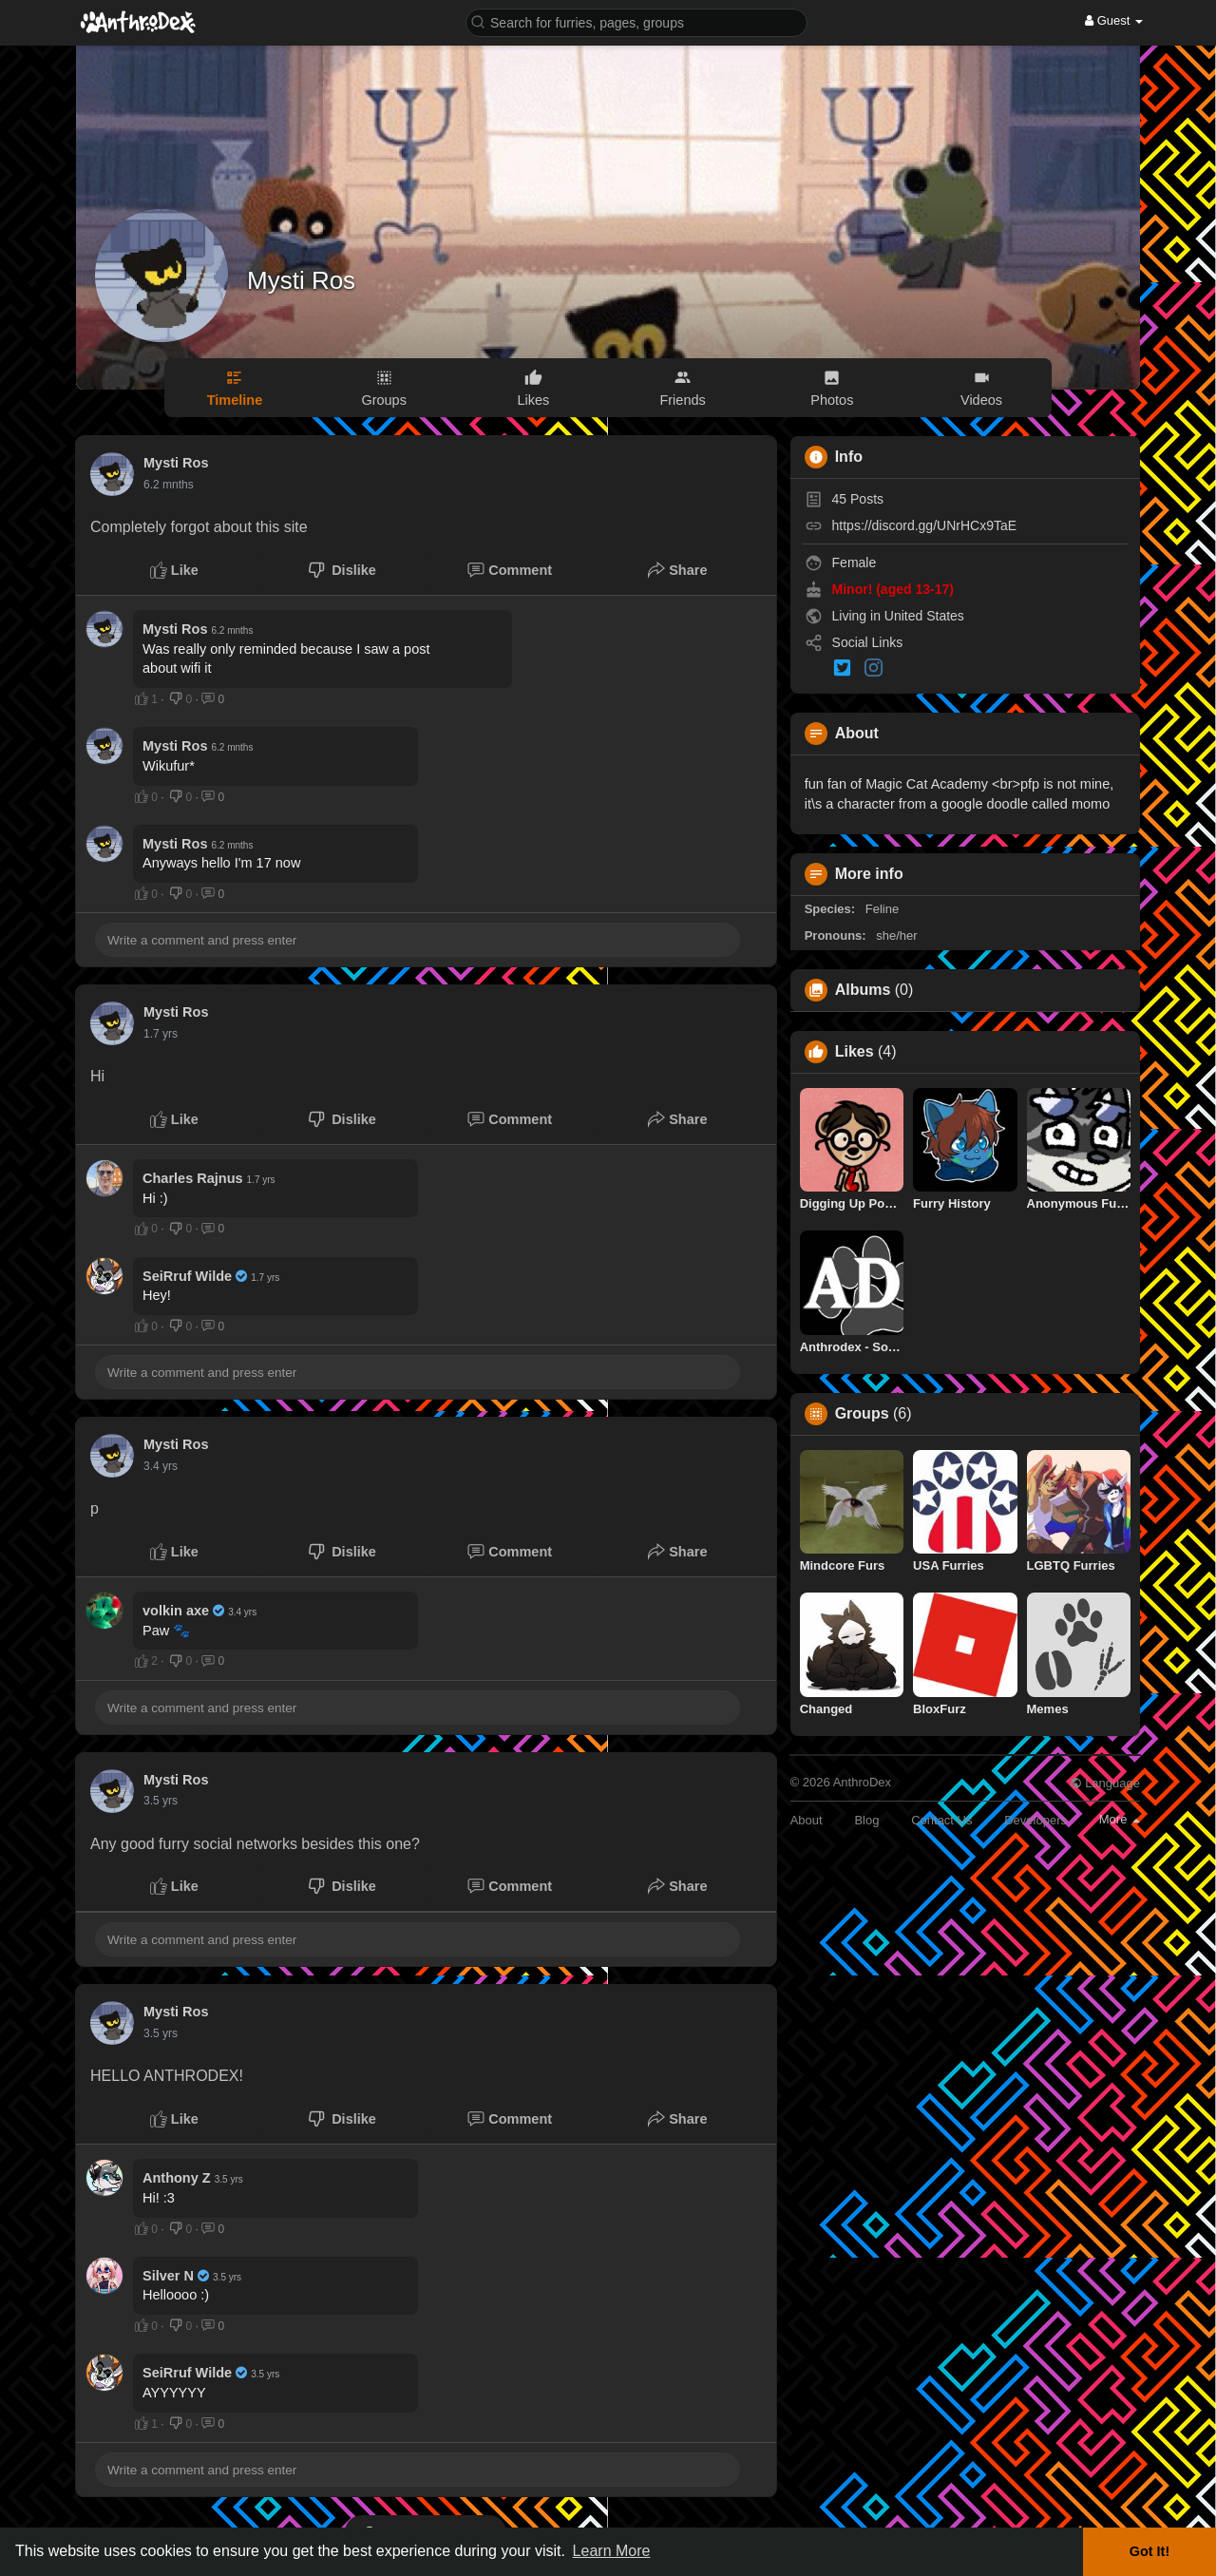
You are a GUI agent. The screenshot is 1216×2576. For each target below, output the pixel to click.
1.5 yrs (160, 1033)
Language (1105, 1783)
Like (174, 570)
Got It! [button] (1149, 2551)
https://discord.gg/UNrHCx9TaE (924, 525)
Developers (1035, 1820)
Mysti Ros (301, 280)
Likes (854, 1051)
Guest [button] (1114, 20)
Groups (862, 1414)
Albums (863, 990)
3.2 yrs (160, 1466)
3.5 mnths (168, 484)
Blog (866, 1820)
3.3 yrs (160, 1800)
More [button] (1119, 1819)
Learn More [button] (612, 2551)
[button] (636, 21)
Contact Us (941, 1820)
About (806, 1820)
